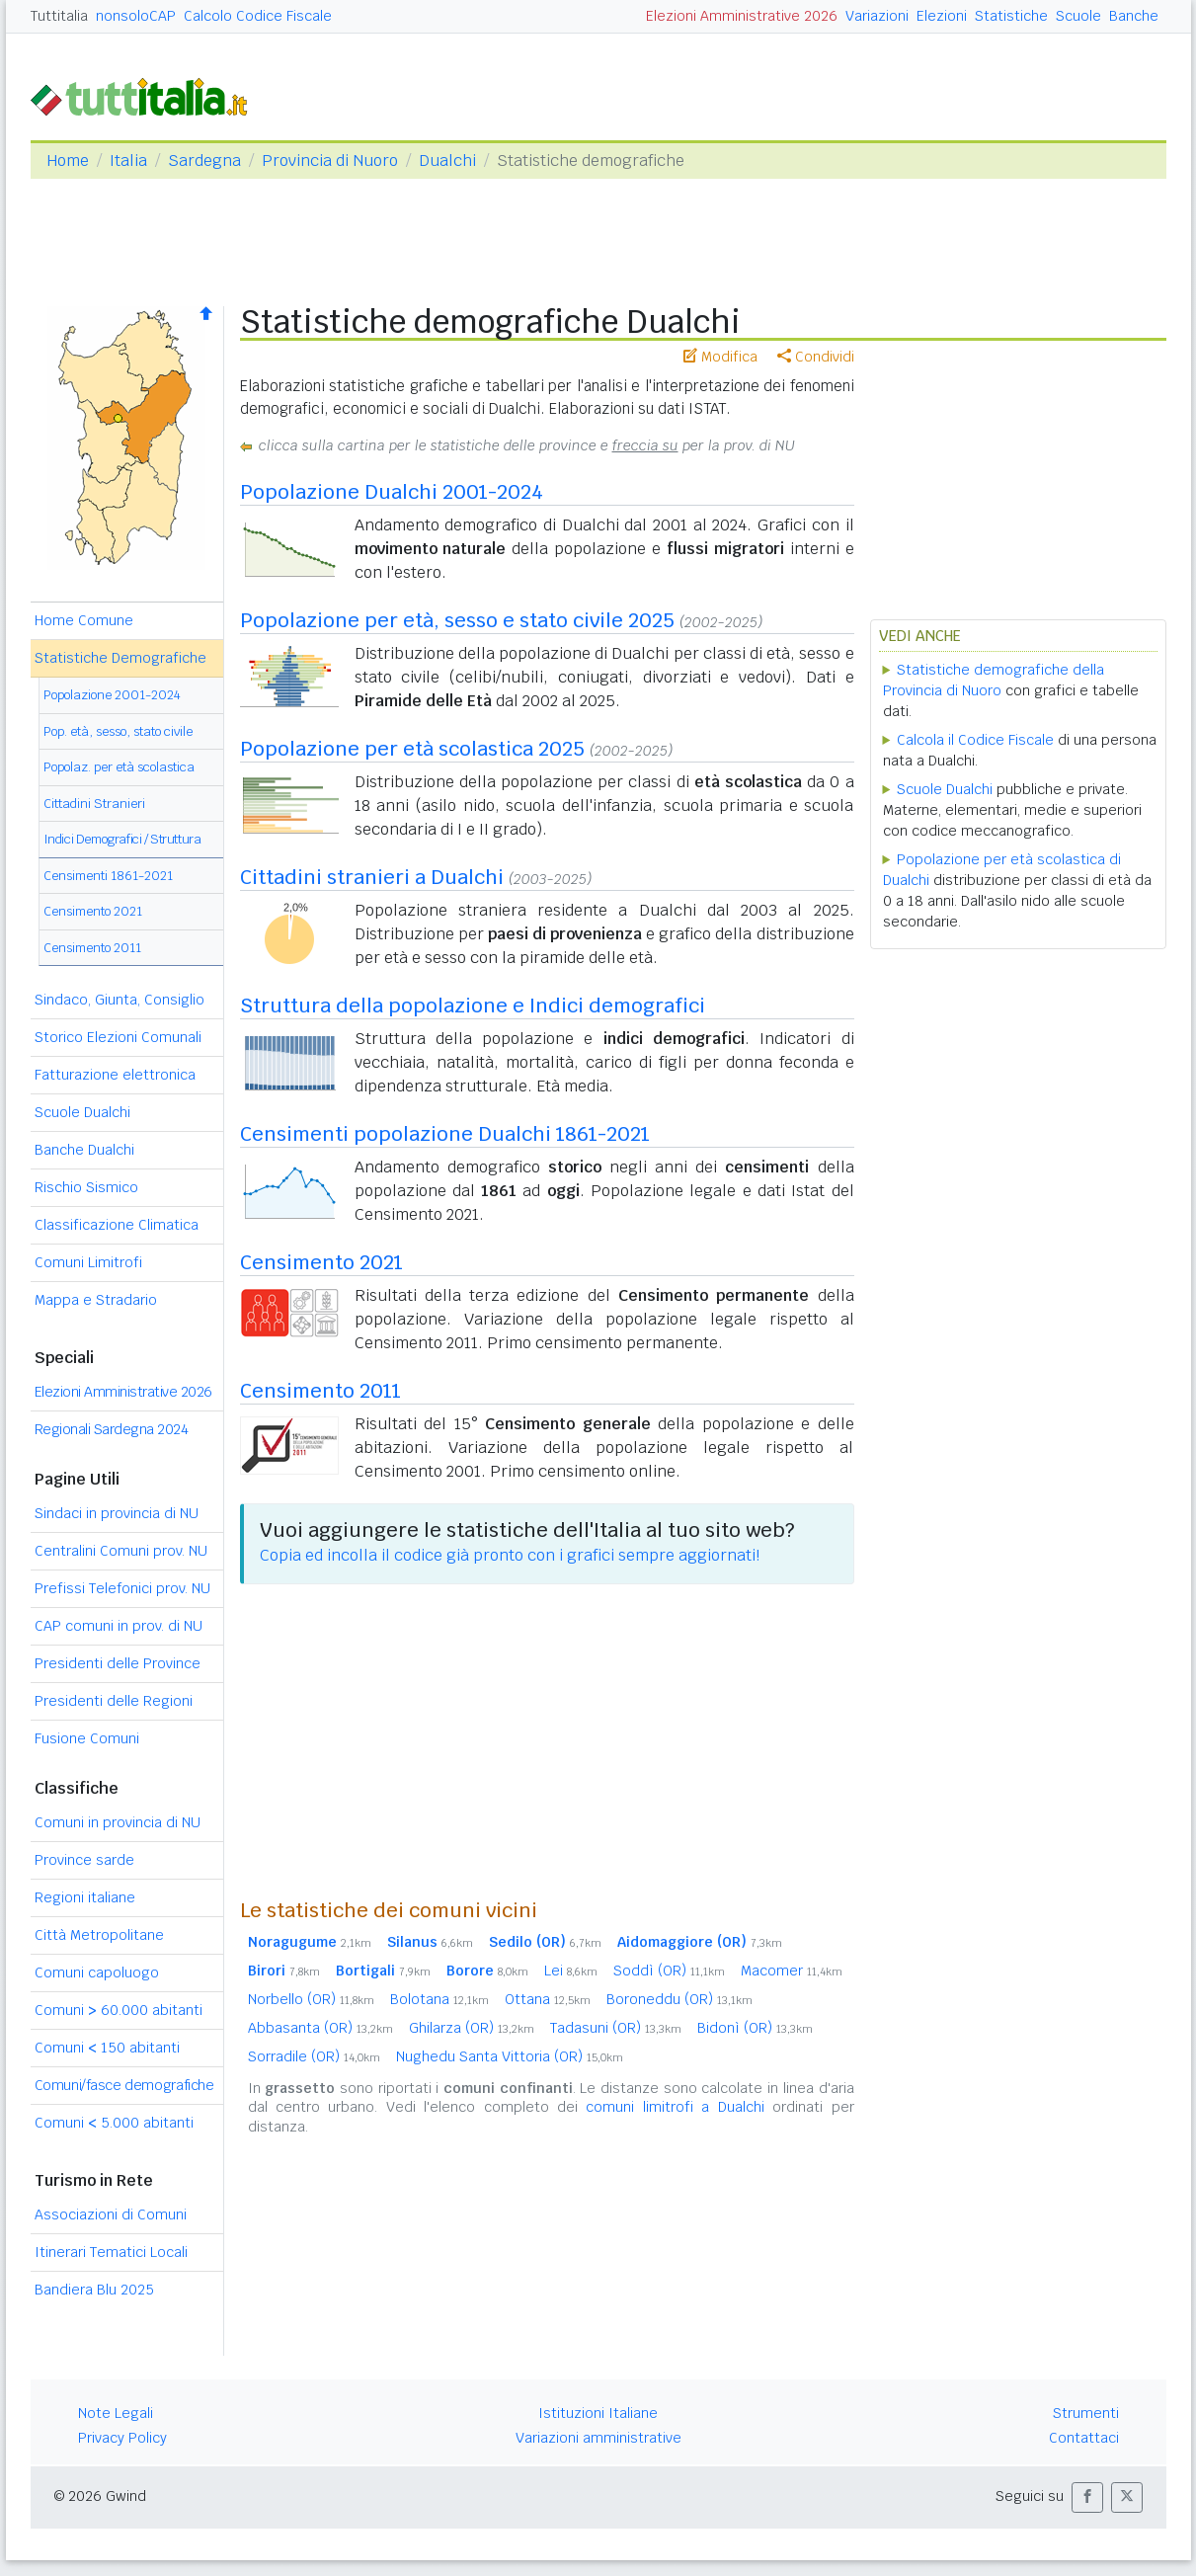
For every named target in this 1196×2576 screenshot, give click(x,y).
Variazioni (877, 16)
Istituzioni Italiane (598, 2413)
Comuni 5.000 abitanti (114, 2123)
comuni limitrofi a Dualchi (674, 2107)
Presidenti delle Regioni (114, 1701)
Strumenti (1086, 2413)
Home (67, 160)
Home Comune (84, 620)
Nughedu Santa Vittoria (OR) (509, 2056)
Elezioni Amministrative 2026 (741, 16)
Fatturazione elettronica (115, 1075)
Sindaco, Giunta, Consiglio (119, 999)
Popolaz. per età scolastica (119, 767)
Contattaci (1084, 2438)
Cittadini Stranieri (94, 803)
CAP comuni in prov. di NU (118, 1626)
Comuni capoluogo (97, 1972)
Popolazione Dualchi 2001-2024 (391, 492)
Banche (1133, 16)
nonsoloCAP (136, 16)
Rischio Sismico (86, 1187)
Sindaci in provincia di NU (117, 1513)
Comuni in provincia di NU (117, 1822)
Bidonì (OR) (755, 2028)
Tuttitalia (59, 16)
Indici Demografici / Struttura (122, 839)
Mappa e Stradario (96, 1300)
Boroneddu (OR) (679, 1999)
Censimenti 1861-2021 (108, 875)
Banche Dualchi (84, 1150)
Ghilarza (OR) (471, 2028)
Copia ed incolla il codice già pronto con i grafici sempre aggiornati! (509, 1555)
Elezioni (942, 16)
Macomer (791, 1970)
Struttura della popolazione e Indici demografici (472, 1005)
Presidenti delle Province (117, 1663)
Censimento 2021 (92, 911)
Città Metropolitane (99, 1935)
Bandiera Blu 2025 (94, 2289)
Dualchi (447, 160)
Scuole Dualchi (82, 1112)
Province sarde (84, 1860)
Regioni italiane (85, 1897)
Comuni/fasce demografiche (124, 2085)
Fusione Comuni (87, 1738)
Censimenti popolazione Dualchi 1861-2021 (445, 1134)
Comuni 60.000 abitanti (118, 2010)
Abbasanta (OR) (320, 2028)
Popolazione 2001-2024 (112, 694)
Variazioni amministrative (598, 2438)
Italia (128, 160)
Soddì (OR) (669, 1970)
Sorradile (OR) (314, 2056)
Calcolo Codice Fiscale (258, 16)
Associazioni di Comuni (111, 2214)
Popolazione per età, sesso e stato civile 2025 (457, 620)
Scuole (1078, 16)
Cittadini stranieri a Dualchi (372, 877)
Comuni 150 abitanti (107, 2047)
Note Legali (115, 2413)
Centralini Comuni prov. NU (121, 1551)
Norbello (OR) (311, 1999)
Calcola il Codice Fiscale (975, 740)
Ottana (548, 1999)
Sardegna (204, 160)
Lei (571, 1970)
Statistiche (1011, 16)
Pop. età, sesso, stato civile (118, 731)
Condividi (815, 356)
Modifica (720, 356)
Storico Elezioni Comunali (118, 1037)
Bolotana (439, 1999)
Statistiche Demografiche (120, 658)
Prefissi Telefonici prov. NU (122, 1588)
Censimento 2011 (92, 947)
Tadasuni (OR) (615, 2028)
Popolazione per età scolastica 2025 (412, 749)
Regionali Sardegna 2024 (112, 1429)
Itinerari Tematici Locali (111, 2252)
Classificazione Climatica (117, 1225)
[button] (1087, 2497)
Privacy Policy (122, 2438)
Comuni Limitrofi (88, 1262)
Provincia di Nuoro (330, 160)
